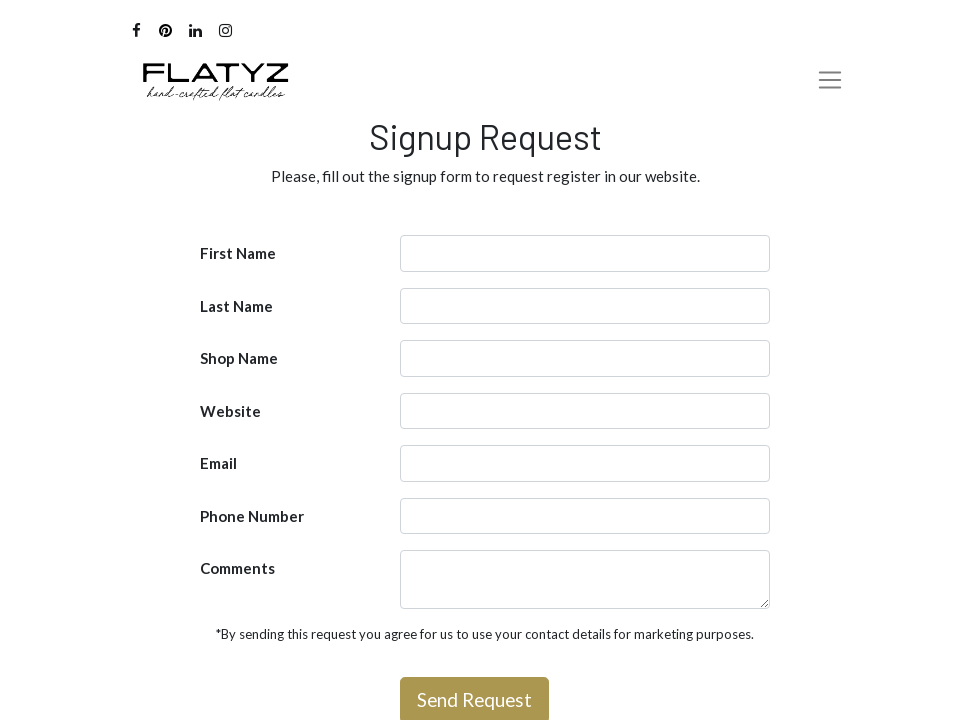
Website (230, 411)
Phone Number (252, 516)
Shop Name (239, 358)
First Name (238, 253)
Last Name (236, 306)
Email (218, 463)
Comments (237, 568)
